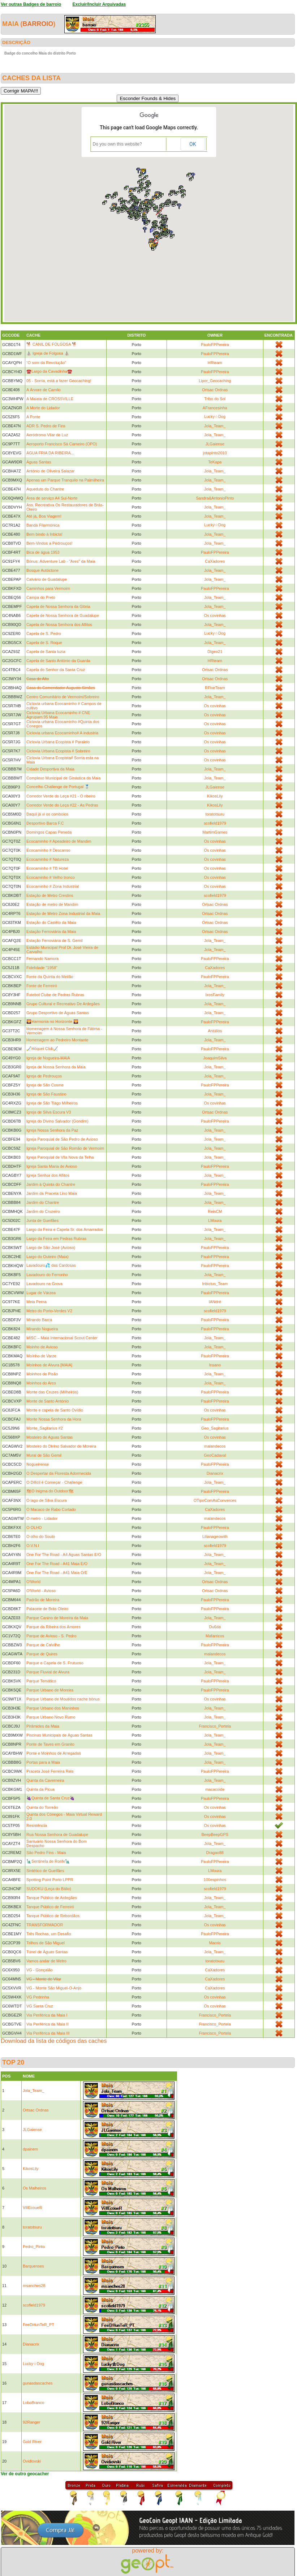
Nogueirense (37, 1464)
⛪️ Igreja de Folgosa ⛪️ (47, 353)
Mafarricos (215, 1636)
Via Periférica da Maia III (48, 2033)
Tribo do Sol (214, 399)
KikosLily (215, 796)
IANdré (215, 1302)
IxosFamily (214, 995)
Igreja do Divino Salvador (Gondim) (57, 1121)
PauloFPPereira (215, 344)
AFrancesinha (215, 408)
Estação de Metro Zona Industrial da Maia (63, 913)
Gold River (32, 2441)
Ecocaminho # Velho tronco (50, 877)
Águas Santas (38, 462)
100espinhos (215, 1879)
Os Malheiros (34, 2188)
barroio (37, 23)
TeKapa (214, 462)
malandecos (214, 1446)
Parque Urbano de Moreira (49, 1690)
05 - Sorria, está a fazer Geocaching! (58, 381)
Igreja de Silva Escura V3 (48, 1112)
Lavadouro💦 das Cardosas (51, 1265)
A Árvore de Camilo (43, 390)
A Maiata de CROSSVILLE (49, 399)
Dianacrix (215, 1473)
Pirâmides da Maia (42, 1726)
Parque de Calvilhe (43, 1645)
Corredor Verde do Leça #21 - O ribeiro (60, 796)
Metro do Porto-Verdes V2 (49, 1311)
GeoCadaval (215, 1455)
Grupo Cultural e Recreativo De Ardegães (63, 1004)
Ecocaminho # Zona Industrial (52, 886)
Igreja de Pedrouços (44, 1076)
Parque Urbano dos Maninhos (52, 1708)
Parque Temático (41, 1681)
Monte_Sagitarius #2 (44, 1428)
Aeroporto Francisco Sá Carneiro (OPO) (61, 444)
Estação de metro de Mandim (52, 904)
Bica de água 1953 (43, 552)
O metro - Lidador (41, 1518)
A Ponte (33, 417)
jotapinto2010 (215, 453)
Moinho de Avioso (42, 1347)
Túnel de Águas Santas (47, 1952)
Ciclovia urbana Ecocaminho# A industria (62, 733)
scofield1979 (215, 823)
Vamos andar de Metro (46, 1961)
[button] (171, 194)
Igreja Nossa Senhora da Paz (52, 1130)
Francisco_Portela (215, 1726)
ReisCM (215, 1211)
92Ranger (31, 2422)
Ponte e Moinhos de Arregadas (53, 1753)
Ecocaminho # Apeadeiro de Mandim (58, 841)
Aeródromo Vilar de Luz (47, 435)
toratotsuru (214, 814)
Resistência (36, 1825)
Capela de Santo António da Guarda (58, 660)
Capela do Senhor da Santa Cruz (55, 669)
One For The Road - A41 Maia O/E (56, 1572)
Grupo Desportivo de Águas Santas (57, 1013)
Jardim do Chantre (42, 1202)
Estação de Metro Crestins (49, 895)
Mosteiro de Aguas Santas (49, 1437)
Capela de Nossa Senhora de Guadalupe (62, 615)
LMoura (214, 1220)
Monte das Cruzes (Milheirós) (52, 1392)
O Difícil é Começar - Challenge (54, 1482)
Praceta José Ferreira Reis (50, 1771)
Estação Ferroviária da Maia (51, 931)
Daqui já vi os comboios (47, 814)
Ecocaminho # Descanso (48, 850)
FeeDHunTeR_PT (38, 2324)
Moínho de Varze (41, 1356)
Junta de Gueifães (42, 1220)
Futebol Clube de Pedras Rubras (55, 995)
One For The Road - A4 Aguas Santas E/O (63, 1554)
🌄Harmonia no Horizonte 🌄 (52, 1021)
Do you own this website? (117, 144)
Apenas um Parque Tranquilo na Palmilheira (65, 480)
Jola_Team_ (214, 426)
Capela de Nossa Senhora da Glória (58, 606)
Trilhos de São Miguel (45, 1943)
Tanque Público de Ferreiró (50, 1907)
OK (192, 144)
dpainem (30, 2149)
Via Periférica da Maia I (47, 2015)
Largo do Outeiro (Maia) (47, 1256)
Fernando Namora (42, 958)
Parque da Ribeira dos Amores (53, 1627)
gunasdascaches (38, 2383)
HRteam (215, 362)
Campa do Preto (40, 597)
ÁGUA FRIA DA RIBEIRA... (50, 453)
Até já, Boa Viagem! (43, 516)
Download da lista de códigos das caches (54, 2041)
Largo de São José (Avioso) (51, 1247)
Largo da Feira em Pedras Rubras (56, 1238)
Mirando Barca (39, 1320)
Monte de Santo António (47, 1401)
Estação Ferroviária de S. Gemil (54, 940)
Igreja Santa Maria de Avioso (51, 1166)
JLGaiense (214, 444)
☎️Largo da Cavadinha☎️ (49, 371)
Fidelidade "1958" (41, 967)
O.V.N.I (32, 1545)
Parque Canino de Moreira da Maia (57, 1618)
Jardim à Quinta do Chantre (50, 1184)
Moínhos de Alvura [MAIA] (49, 1365)
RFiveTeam (215, 688)
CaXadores (215, 561)
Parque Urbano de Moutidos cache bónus (63, 1699)
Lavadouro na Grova (44, 1283)
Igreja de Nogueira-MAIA (48, 1058)
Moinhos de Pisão (42, 1374)
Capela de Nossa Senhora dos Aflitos (59, 624)
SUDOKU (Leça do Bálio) (48, 1888)
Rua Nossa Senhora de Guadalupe (57, 1834)
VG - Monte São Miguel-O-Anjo (53, 1988)
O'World (33, 1581)
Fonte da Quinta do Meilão (49, 976)
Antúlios (215, 1031)
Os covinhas (215, 615)
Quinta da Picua (40, 1789)
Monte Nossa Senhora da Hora (53, 1419)
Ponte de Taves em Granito (50, 1744)
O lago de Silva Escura (46, 1500)
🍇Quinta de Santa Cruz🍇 (50, 1798)
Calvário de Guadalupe (46, 579)
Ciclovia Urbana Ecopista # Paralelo (58, 742)
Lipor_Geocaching (215, 381)
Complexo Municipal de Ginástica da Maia (63, 778)
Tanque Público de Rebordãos (52, 1916)
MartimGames (214, 832)
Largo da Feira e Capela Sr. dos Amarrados (64, 1229)
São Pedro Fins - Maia (46, 1852)
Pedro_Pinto (34, 2246)
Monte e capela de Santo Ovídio (54, 1410)
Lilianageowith (215, 1536)
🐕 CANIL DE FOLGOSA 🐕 (51, 344)
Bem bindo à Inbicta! (44, 534)
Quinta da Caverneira (45, 1780)
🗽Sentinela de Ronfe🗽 (48, 1861)
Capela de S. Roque (44, 642)
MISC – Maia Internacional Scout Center (62, 1338)
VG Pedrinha (37, 1997)
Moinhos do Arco (41, 1383)
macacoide (214, 1789)
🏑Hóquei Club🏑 (42, 1048)
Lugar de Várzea (41, 1293)
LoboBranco (33, 2402)
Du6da (215, 1627)
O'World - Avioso (41, 1591)
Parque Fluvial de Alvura (47, 1672)
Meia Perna (36, 1302)
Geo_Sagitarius (215, 1428)
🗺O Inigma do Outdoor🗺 (50, 1491)
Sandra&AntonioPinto (215, 498)
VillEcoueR (32, 2207)
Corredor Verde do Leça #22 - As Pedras (62, 805)
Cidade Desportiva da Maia (50, 769)
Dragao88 (215, 1852)
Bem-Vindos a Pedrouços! (49, 543)
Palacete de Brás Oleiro (47, 1609)
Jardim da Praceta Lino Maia (51, 1193)
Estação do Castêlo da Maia (51, 922)
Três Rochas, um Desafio (48, 1934)
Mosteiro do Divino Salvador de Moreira (61, 1446)
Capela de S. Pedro (43, 633)
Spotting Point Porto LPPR (49, 1879)
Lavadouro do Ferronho (47, 1274)
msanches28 (34, 2285)
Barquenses (33, 2266)
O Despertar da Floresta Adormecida (58, 1473)
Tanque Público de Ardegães (51, 1898)
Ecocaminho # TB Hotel (47, 868)
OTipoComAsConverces (215, 1500)
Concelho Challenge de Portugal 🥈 (58, 787)
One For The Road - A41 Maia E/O (56, 1563)
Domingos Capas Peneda (49, 832)
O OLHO (34, 1527)
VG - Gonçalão (39, 1970)
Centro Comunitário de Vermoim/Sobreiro (62, 697)
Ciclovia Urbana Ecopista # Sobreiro (58, 751)
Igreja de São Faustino (46, 1094)
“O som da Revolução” (46, 362)
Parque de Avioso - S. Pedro (51, 1636)
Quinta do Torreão (42, 1807)
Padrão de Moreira (42, 1600)
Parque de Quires (41, 1654)
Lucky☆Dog (214, 416)
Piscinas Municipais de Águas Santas (59, 1735)
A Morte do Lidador (43, 408)
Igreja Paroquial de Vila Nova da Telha (60, 1157)
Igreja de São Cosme (45, 1085)
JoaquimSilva (215, 1058)
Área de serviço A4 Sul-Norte (52, 498)
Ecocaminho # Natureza (47, 859)
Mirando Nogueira (42, 1329)
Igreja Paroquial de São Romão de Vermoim (65, 1148)
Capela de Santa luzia (45, 651)
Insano (215, 1365)
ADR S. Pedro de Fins (45, 426)
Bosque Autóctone (42, 570)
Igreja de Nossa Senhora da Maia (56, 1067)
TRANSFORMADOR (44, 1925)
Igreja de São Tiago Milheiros (52, 1103)
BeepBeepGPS (214, 1834)
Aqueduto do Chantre (45, 489)
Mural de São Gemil (43, 1455)
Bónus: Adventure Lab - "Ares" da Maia (60, 561)
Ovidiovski (32, 2461)
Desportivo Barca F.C (45, 823)
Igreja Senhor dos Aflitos (47, 1175)
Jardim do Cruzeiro (43, 1211)
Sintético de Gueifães (45, 1870)
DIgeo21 (215, 651)
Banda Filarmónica (43, 525)
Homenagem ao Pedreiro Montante (57, 1040)
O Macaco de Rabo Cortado (51, 1509)
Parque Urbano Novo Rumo (51, 1717)
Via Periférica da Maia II (47, 2024)
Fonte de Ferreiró (41, 986)
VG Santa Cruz (39, 2006)
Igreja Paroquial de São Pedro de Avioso (62, 1139)
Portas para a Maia (43, 1762)
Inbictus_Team (215, 1283)
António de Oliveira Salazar (50, 471)
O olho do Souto (40, 1536)
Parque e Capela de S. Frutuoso (54, 1663)
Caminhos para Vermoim (48, 588)
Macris (215, 1943)
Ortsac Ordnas (215, 390)
